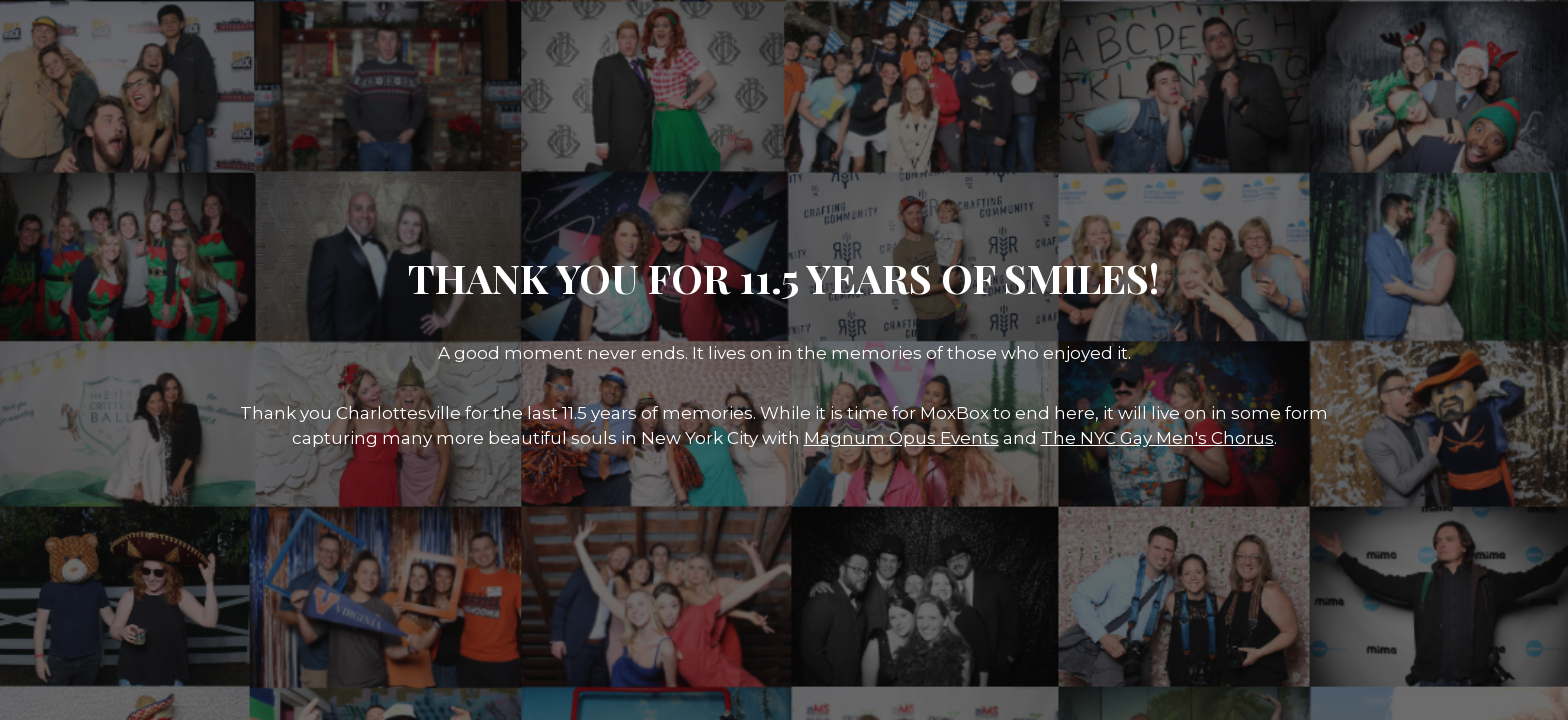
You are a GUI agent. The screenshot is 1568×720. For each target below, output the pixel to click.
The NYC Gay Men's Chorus (1157, 438)
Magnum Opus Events (901, 438)
